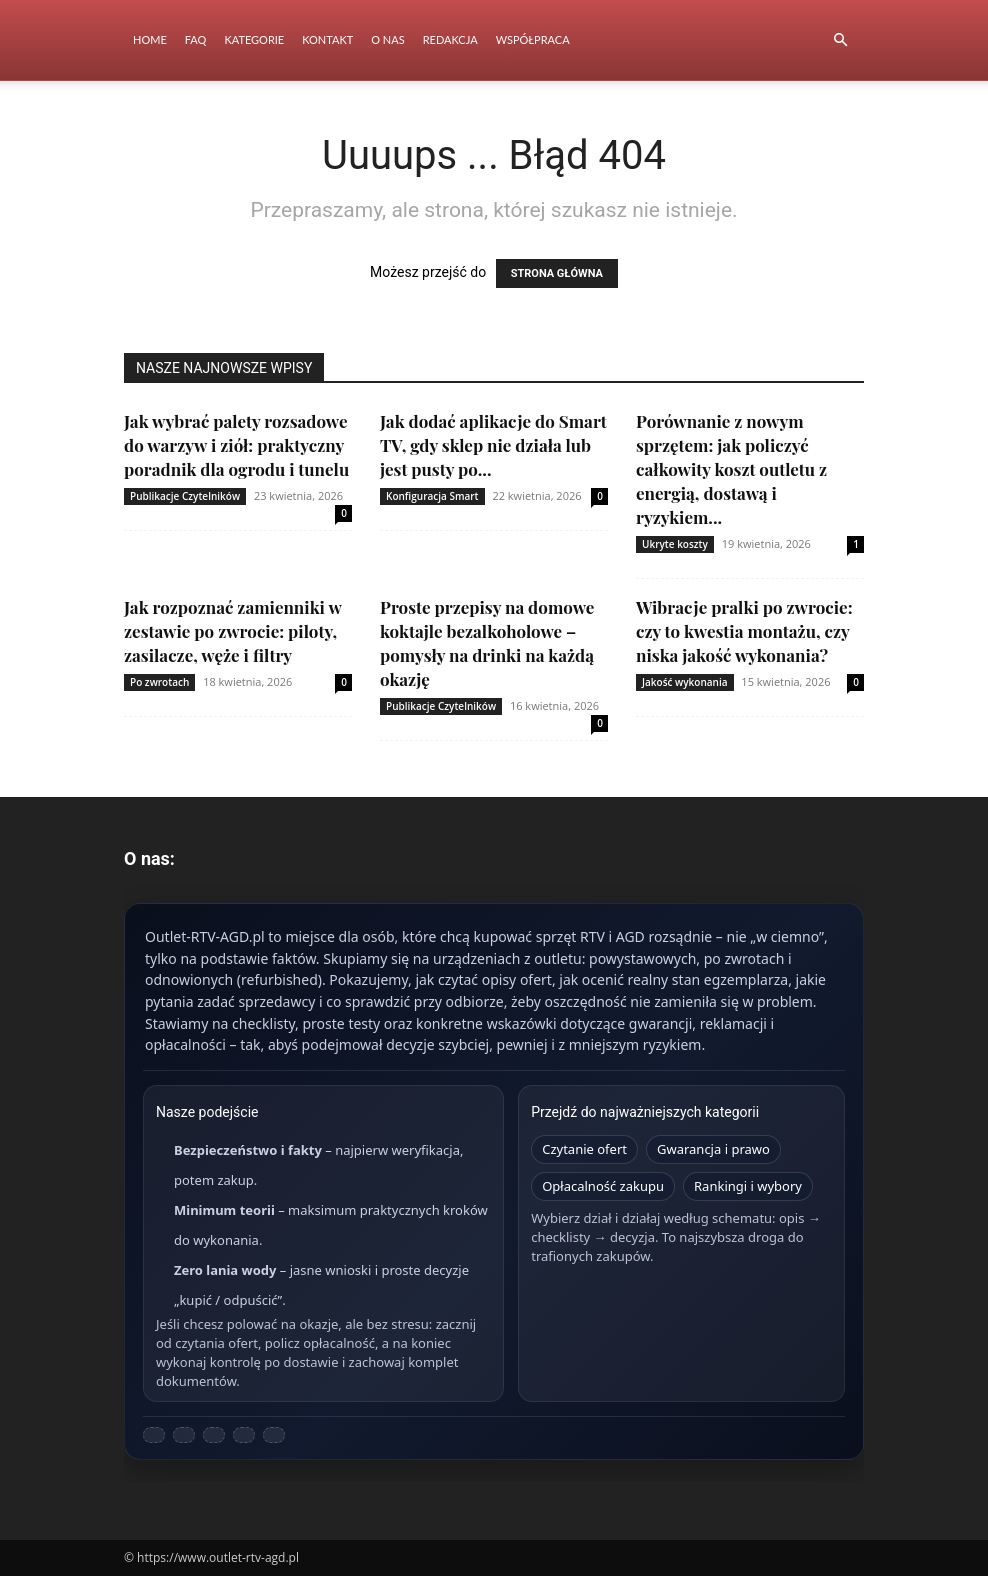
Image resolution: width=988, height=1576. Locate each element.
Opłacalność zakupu (603, 1186)
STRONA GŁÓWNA (557, 273)
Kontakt (327, 39)
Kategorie (254, 39)
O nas (387, 39)
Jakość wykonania (685, 682)
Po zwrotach (159, 682)
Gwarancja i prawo (713, 1149)
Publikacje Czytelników (185, 496)
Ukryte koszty (675, 544)
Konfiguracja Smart (432, 496)
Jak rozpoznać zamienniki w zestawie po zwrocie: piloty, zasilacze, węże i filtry (232, 631)
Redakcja (450, 39)
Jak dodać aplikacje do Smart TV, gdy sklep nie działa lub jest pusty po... (493, 445)
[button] (840, 40)
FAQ (196, 39)
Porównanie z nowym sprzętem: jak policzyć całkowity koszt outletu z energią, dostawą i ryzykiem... (731, 469)
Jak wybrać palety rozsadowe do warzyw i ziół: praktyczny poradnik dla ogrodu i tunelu (236, 445)
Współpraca (533, 39)
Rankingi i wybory (748, 1186)
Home (150, 39)
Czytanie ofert (584, 1149)
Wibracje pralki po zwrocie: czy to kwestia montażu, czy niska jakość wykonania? (744, 631)
